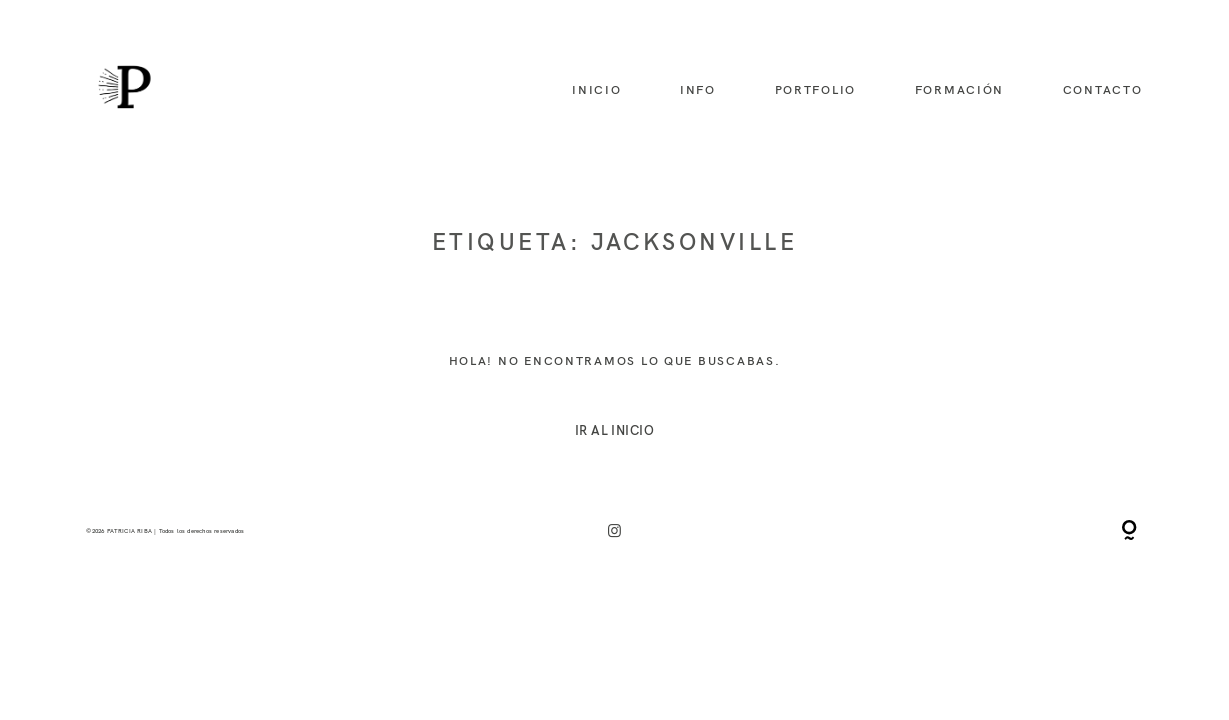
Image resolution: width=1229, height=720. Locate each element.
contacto (1103, 90)
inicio (596, 90)
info (698, 90)
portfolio (816, 90)
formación (960, 90)
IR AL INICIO (614, 430)
